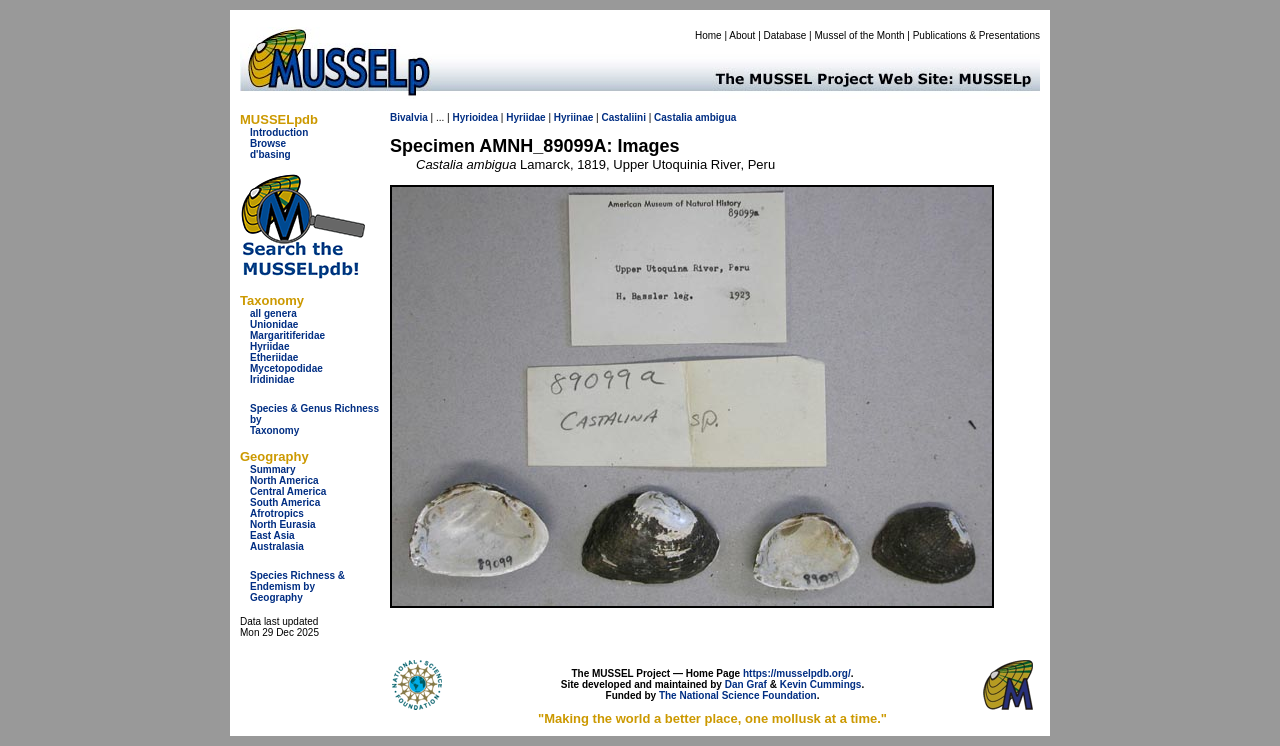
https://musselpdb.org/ (797, 673)
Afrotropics (277, 513)
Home (708, 35)
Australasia (277, 546)
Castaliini (623, 117)
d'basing (270, 154)
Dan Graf (746, 684)
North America (284, 480)
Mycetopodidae (286, 368)
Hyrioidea (475, 117)
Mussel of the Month (860, 35)
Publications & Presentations (976, 35)
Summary (273, 469)
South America (285, 502)
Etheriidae (274, 357)
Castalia (673, 117)
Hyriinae (573, 117)
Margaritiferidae (287, 335)
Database (785, 35)
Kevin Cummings (821, 684)
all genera (273, 313)
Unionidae (274, 324)
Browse (268, 143)
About (742, 35)
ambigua (715, 117)
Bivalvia (409, 117)
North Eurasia (283, 524)
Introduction (279, 132)
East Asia (272, 535)
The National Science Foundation (738, 695)
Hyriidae (269, 346)
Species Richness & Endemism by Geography (297, 586)
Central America (288, 491)
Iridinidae (272, 379)
